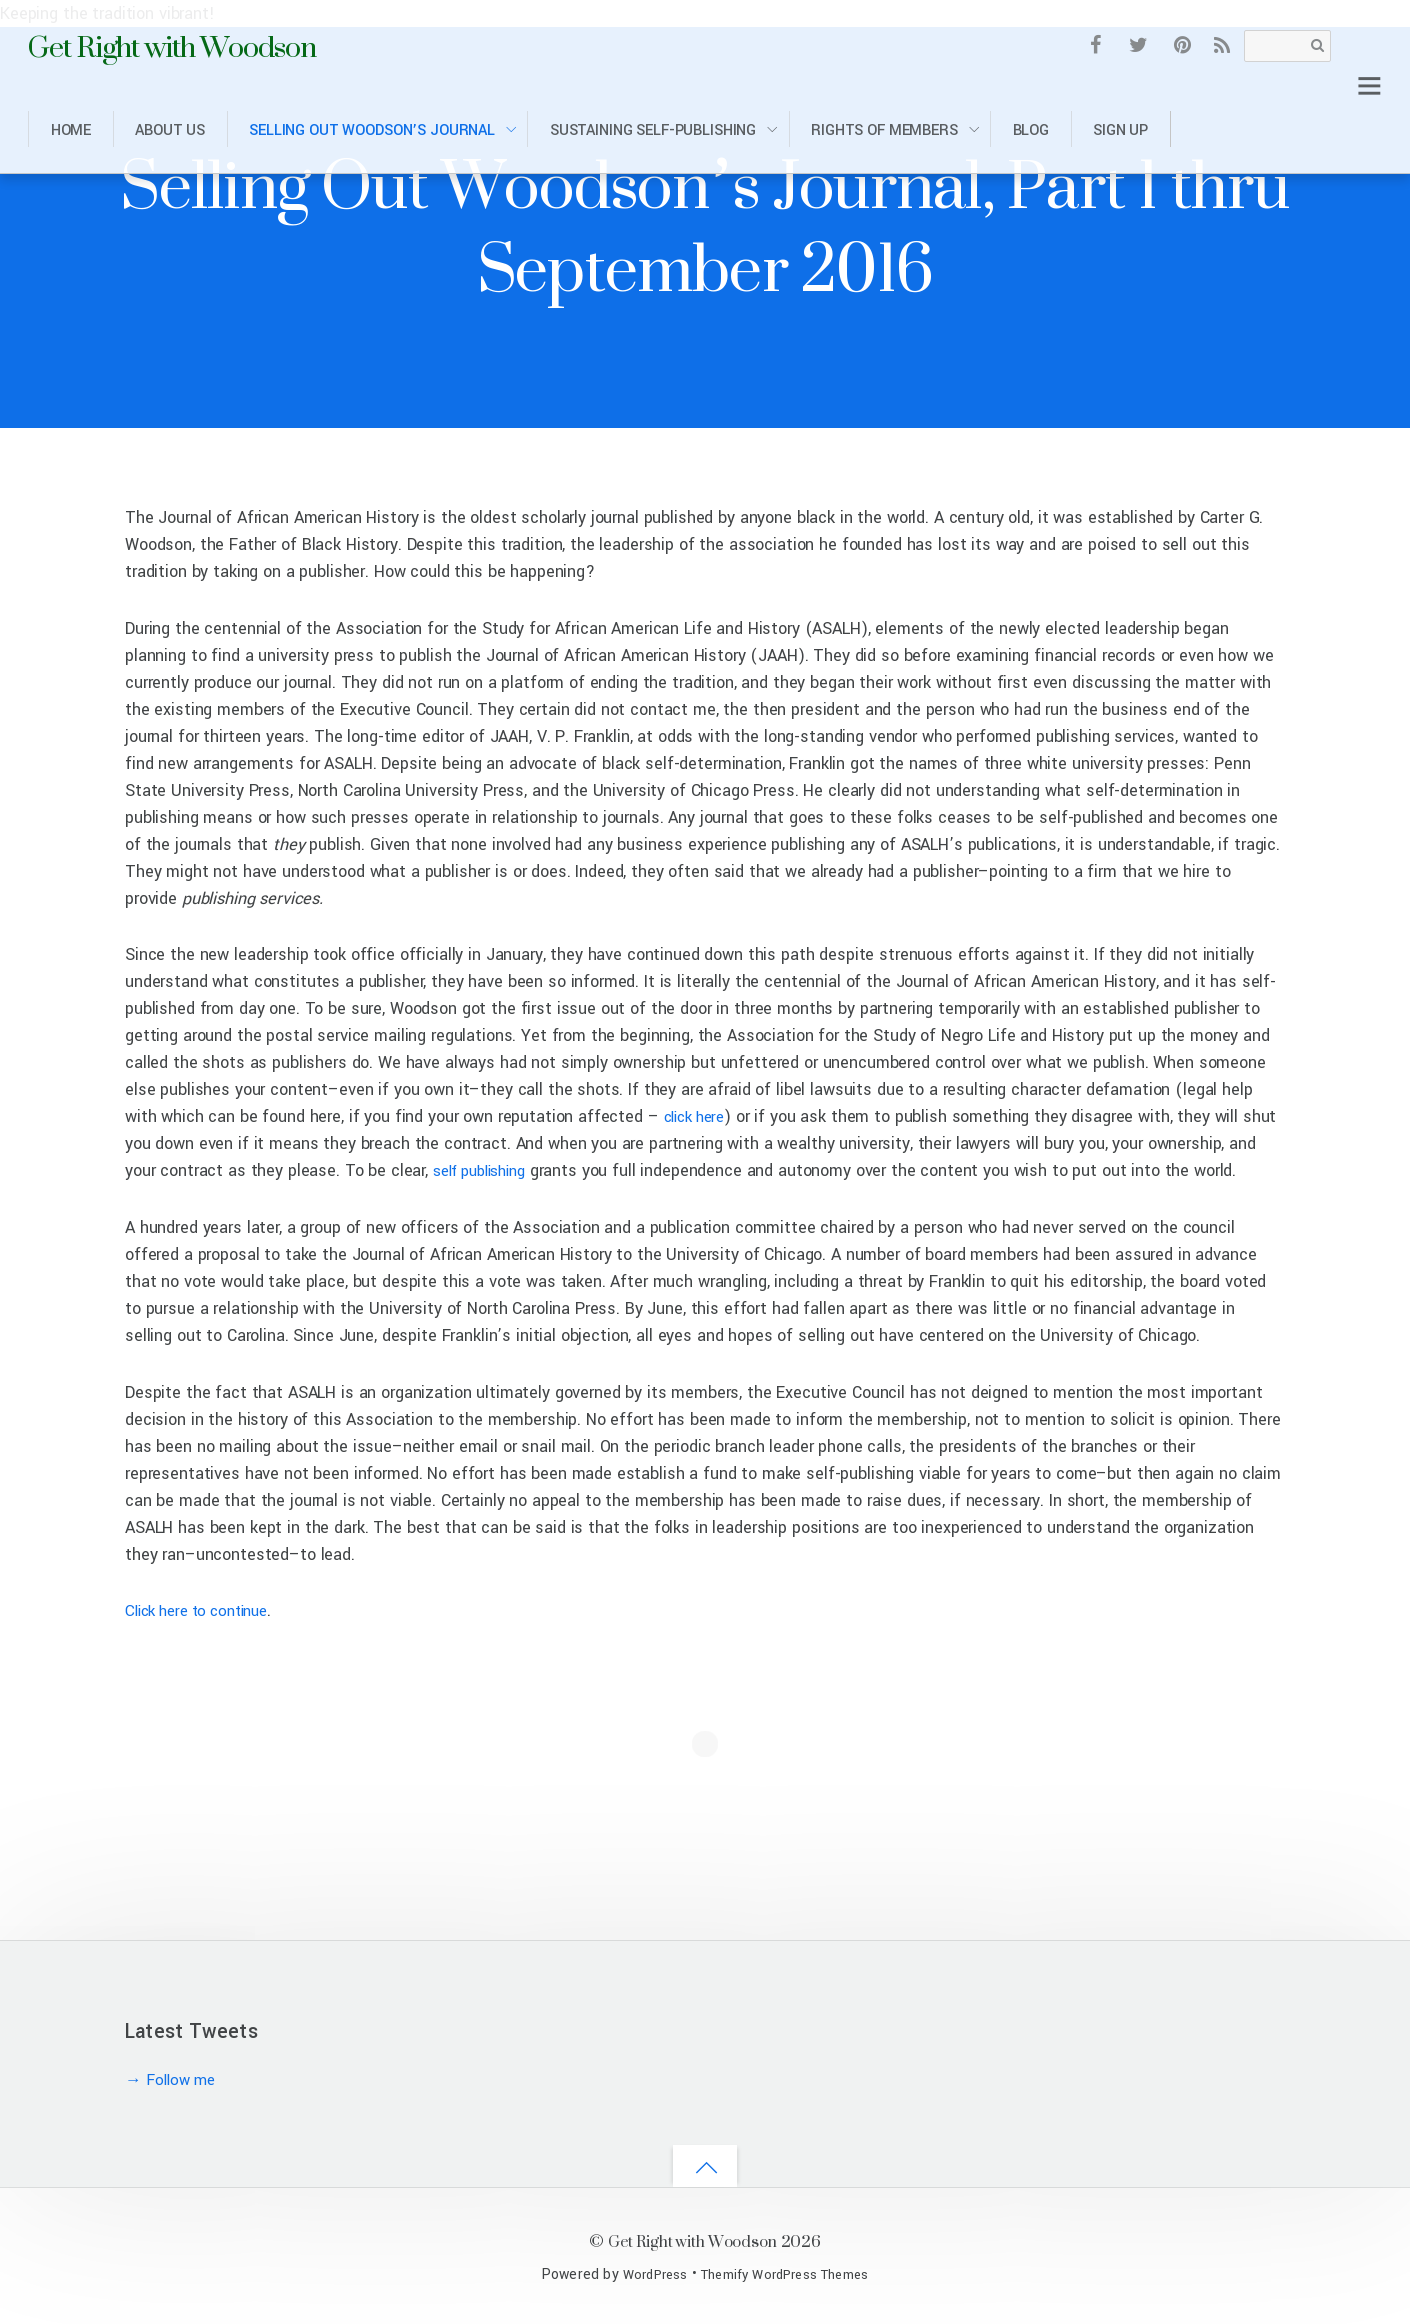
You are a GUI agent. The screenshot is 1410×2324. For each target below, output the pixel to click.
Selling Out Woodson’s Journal (372, 130)
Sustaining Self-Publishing (653, 130)
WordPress (645, 2274)
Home (71, 130)
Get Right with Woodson (692, 2240)
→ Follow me (174, 2079)
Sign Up (1120, 130)
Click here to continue (205, 1610)
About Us (170, 130)
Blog (1031, 130)
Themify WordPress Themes (787, 2274)
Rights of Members (884, 130)
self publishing (517, 1170)
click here (699, 1116)
